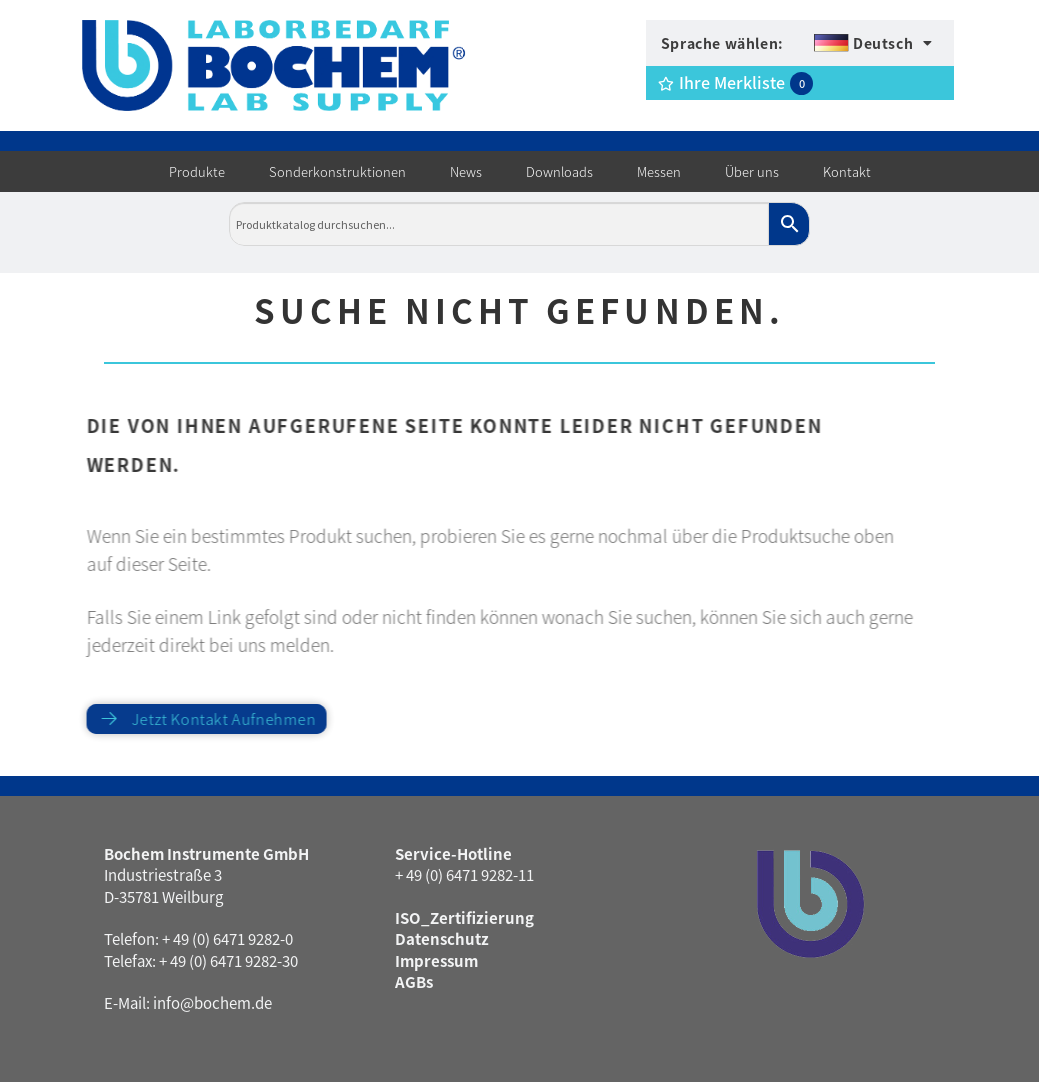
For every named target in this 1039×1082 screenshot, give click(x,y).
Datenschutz (442, 938)
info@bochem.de (212, 1002)
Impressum (436, 960)
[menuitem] (873, 43)
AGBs (414, 981)
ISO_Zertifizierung (464, 917)
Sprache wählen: (722, 43)
